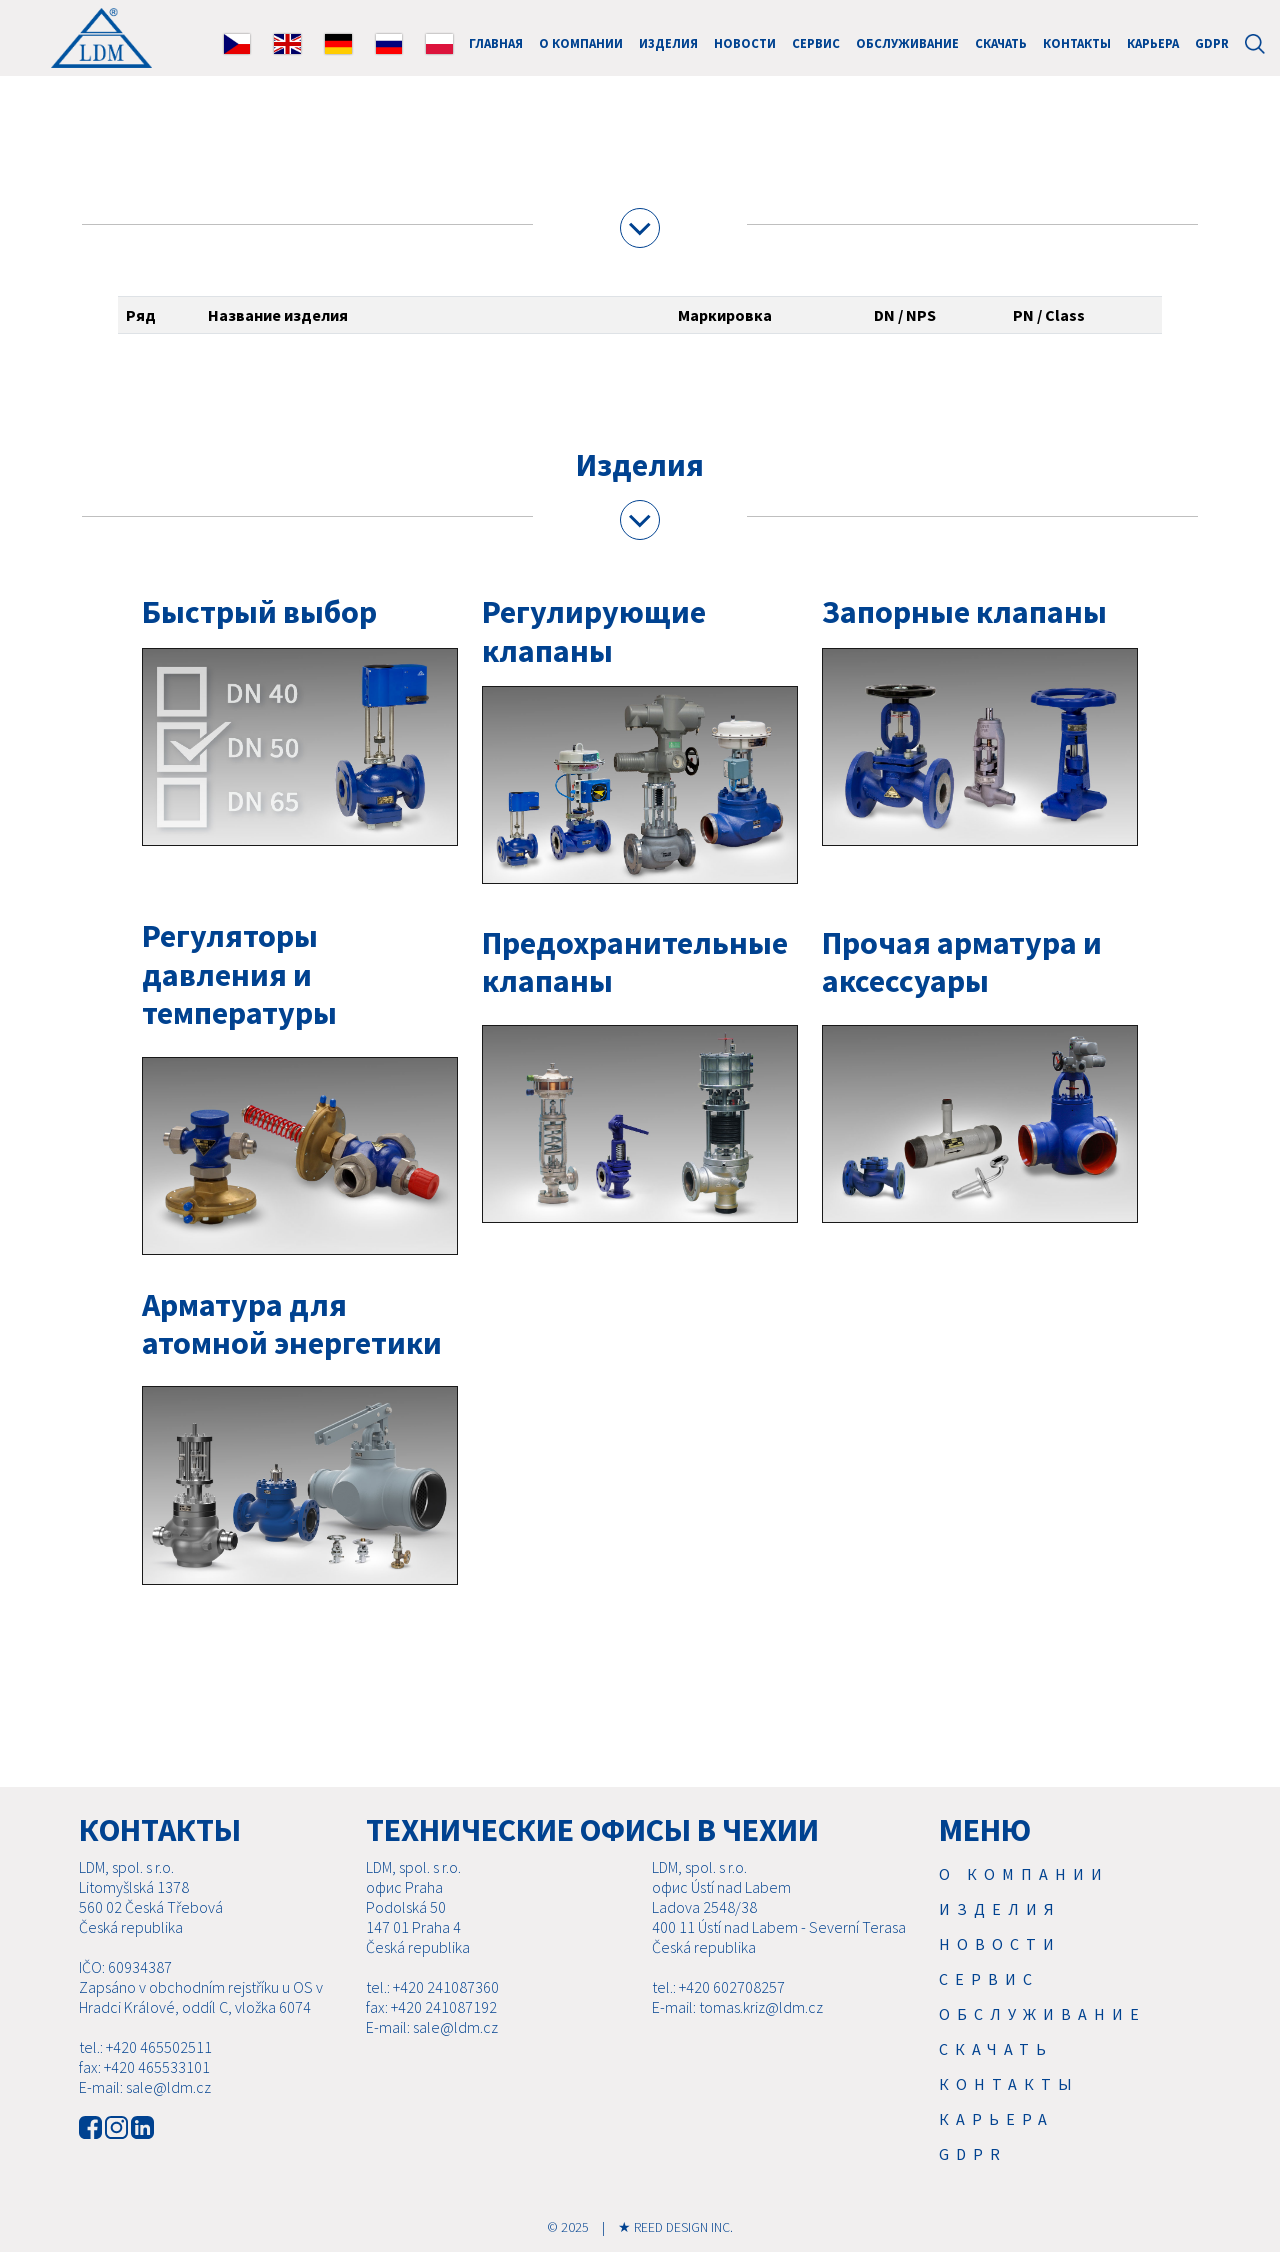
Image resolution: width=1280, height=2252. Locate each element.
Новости (745, 43)
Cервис (816, 43)
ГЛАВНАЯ (496, 43)
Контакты (1077, 43)
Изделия (668, 43)
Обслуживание (907, 43)
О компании (581, 43)
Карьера (1153, 43)
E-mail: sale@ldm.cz (145, 2087)
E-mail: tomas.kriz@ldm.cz (737, 2007)
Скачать (1001, 43)
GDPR (1212, 43)
